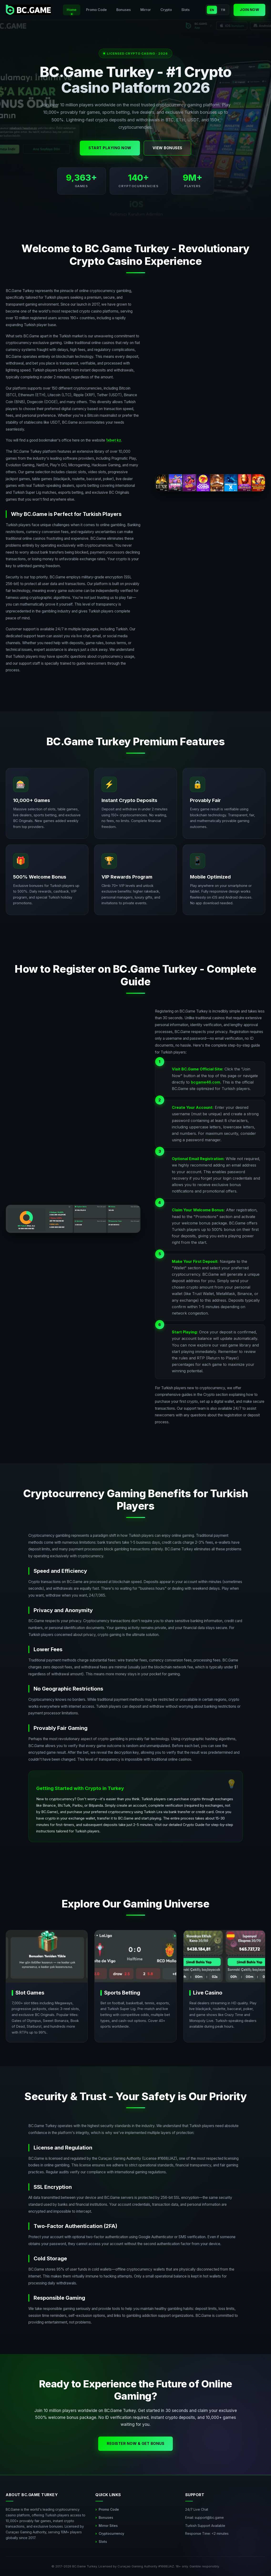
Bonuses (123, 10)
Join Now (249, 10)
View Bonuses (167, 148)
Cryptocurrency (111, 2533)
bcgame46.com (205, 1089)
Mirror (145, 10)
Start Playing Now (109, 148)
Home (72, 10)
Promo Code (96, 10)
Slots (185, 10)
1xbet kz (113, 444)
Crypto (166, 10)
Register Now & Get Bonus (135, 2443)
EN (212, 10)
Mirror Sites (108, 2526)
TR (223, 10)
